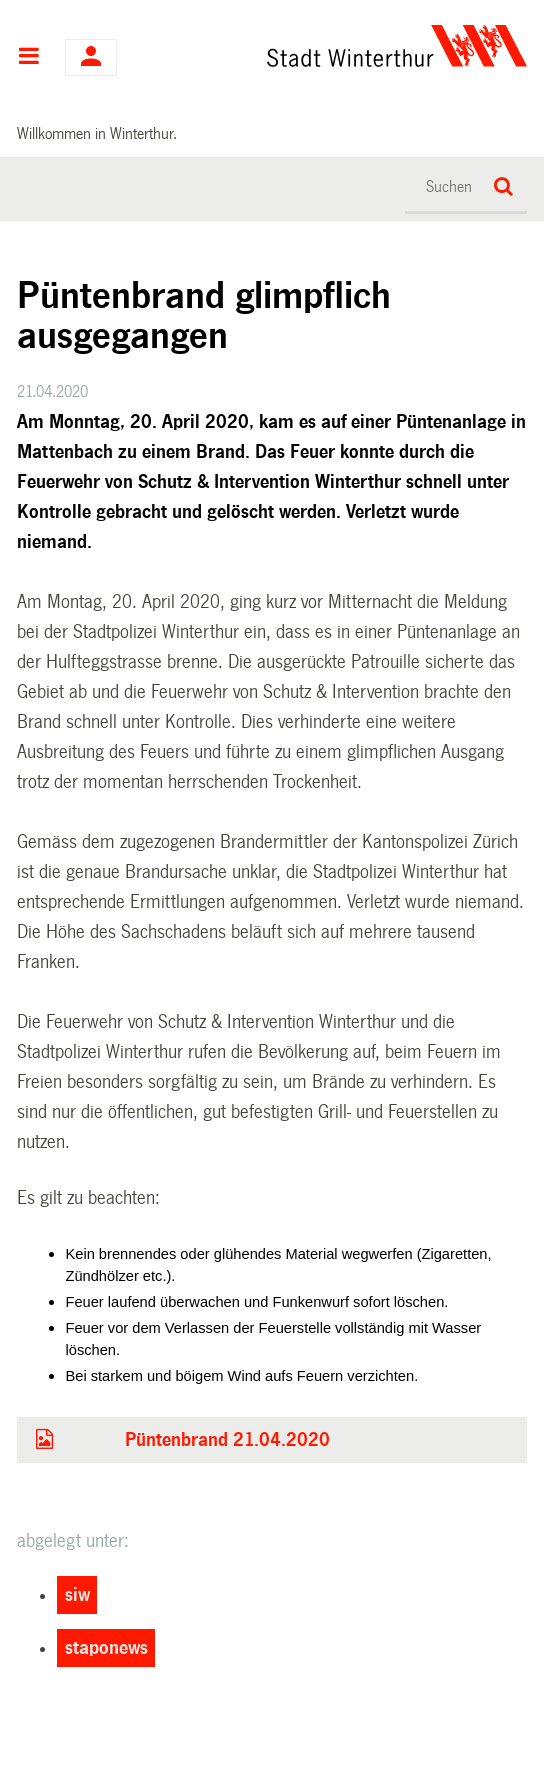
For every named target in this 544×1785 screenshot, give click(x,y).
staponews (106, 1648)
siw (77, 1595)
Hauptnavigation (28, 58)
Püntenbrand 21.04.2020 (227, 1440)
